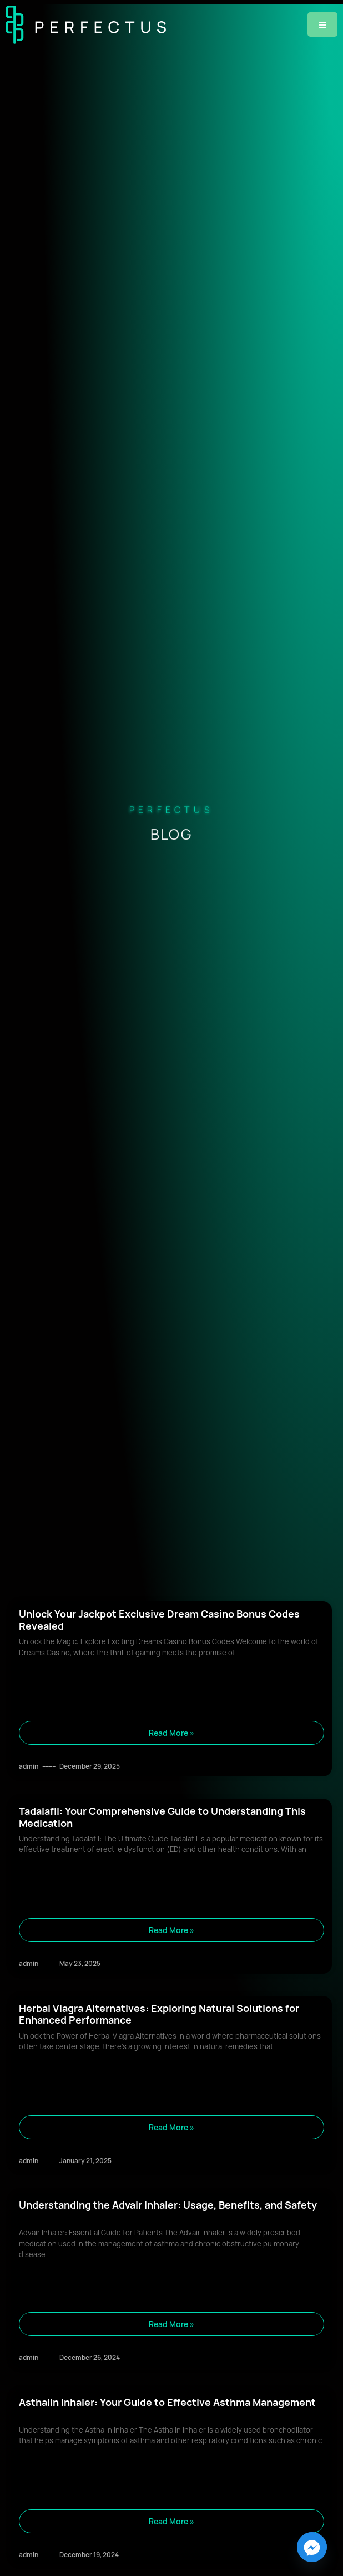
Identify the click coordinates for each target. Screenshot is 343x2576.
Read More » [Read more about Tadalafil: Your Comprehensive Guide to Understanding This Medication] (171, 1930)
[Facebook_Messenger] (312, 2547)
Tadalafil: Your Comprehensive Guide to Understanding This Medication (162, 1817)
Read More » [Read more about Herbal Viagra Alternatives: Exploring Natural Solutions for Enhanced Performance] (171, 2127)
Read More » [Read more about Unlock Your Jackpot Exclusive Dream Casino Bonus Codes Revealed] (171, 1733)
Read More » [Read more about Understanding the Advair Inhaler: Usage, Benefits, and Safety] (171, 2324)
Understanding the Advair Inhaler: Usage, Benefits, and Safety (168, 2204)
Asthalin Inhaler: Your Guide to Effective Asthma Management (167, 2402)
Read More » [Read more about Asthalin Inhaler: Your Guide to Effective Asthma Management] (171, 2521)
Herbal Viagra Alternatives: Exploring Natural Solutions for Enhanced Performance (159, 2014)
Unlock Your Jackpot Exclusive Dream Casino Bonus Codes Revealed (159, 1620)
